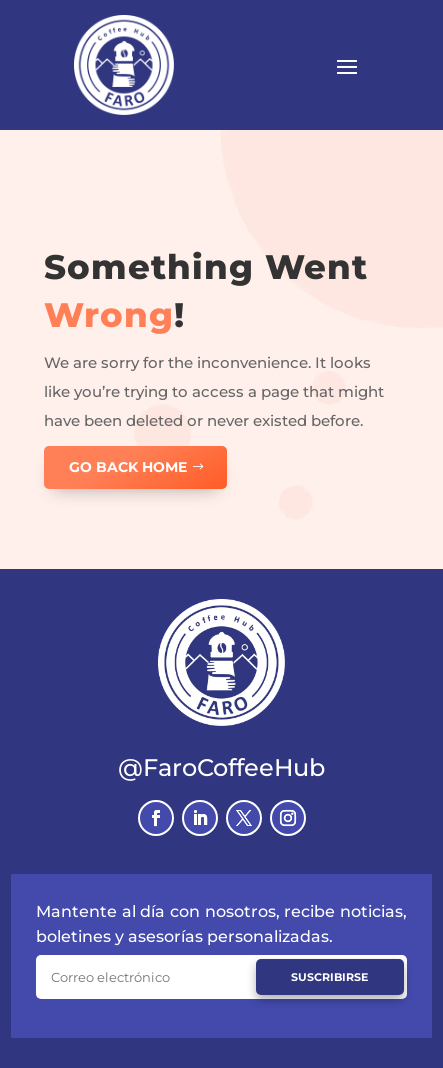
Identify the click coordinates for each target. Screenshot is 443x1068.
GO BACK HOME (128, 467)
